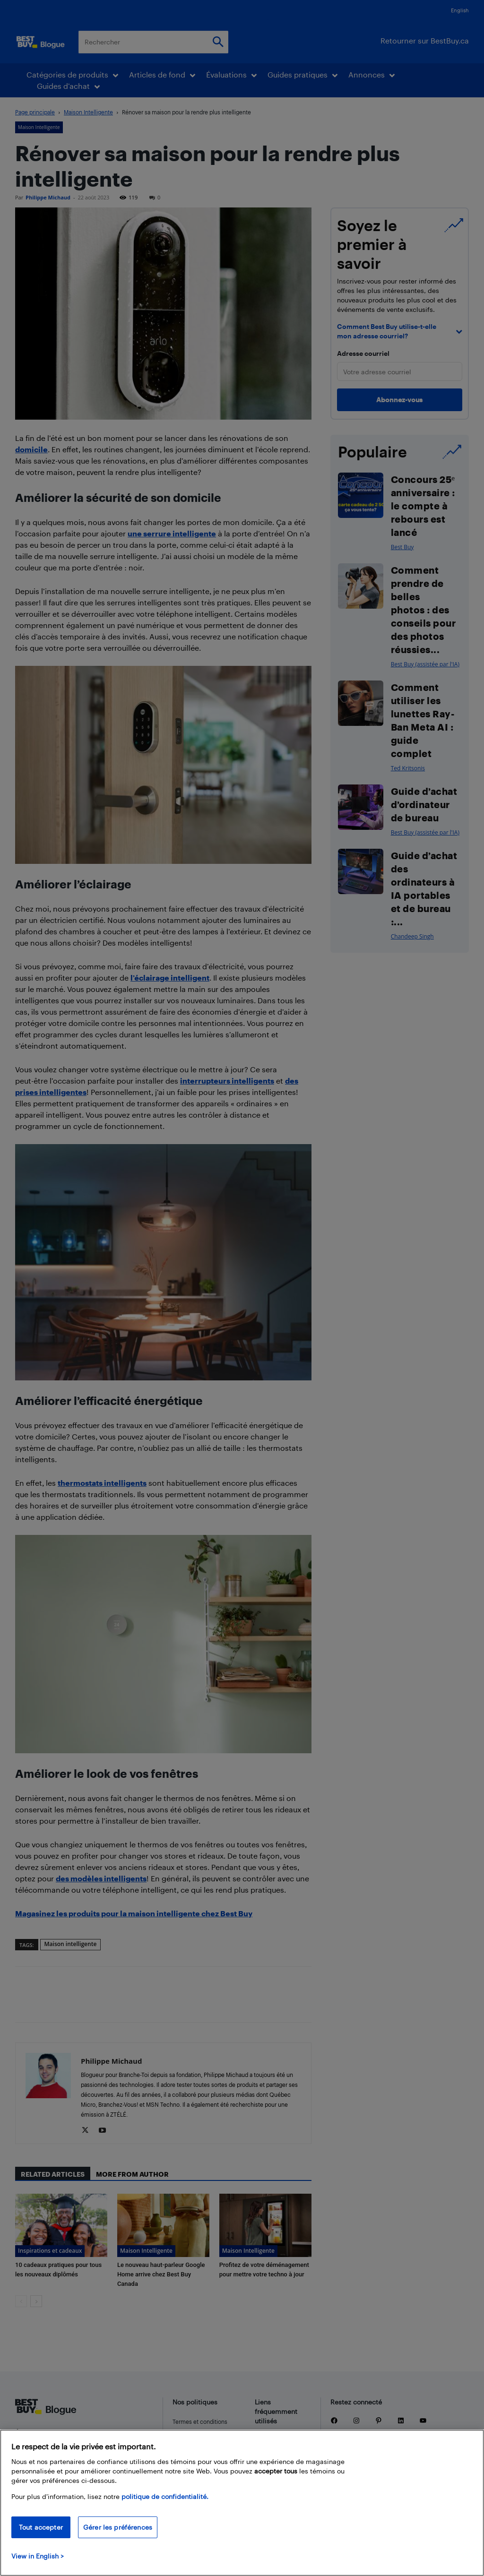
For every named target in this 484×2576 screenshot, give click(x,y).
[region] (242, 2503)
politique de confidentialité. (164, 2496)
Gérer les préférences (117, 2527)
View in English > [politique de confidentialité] (37, 2556)
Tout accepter (41, 2527)
